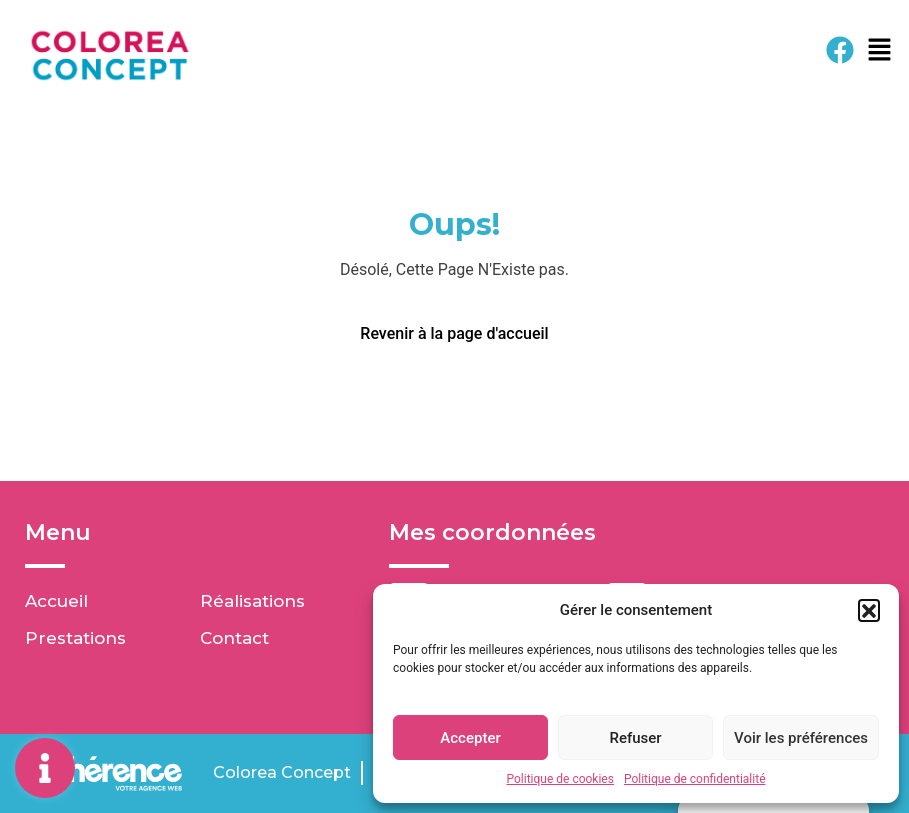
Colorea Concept (282, 772)
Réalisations (252, 601)
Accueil (56, 601)
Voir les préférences (801, 738)
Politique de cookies (560, 779)
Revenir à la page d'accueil (454, 333)
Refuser (635, 738)
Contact (234, 638)
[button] (869, 610)
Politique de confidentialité (695, 779)
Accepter (470, 738)
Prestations (75, 638)
